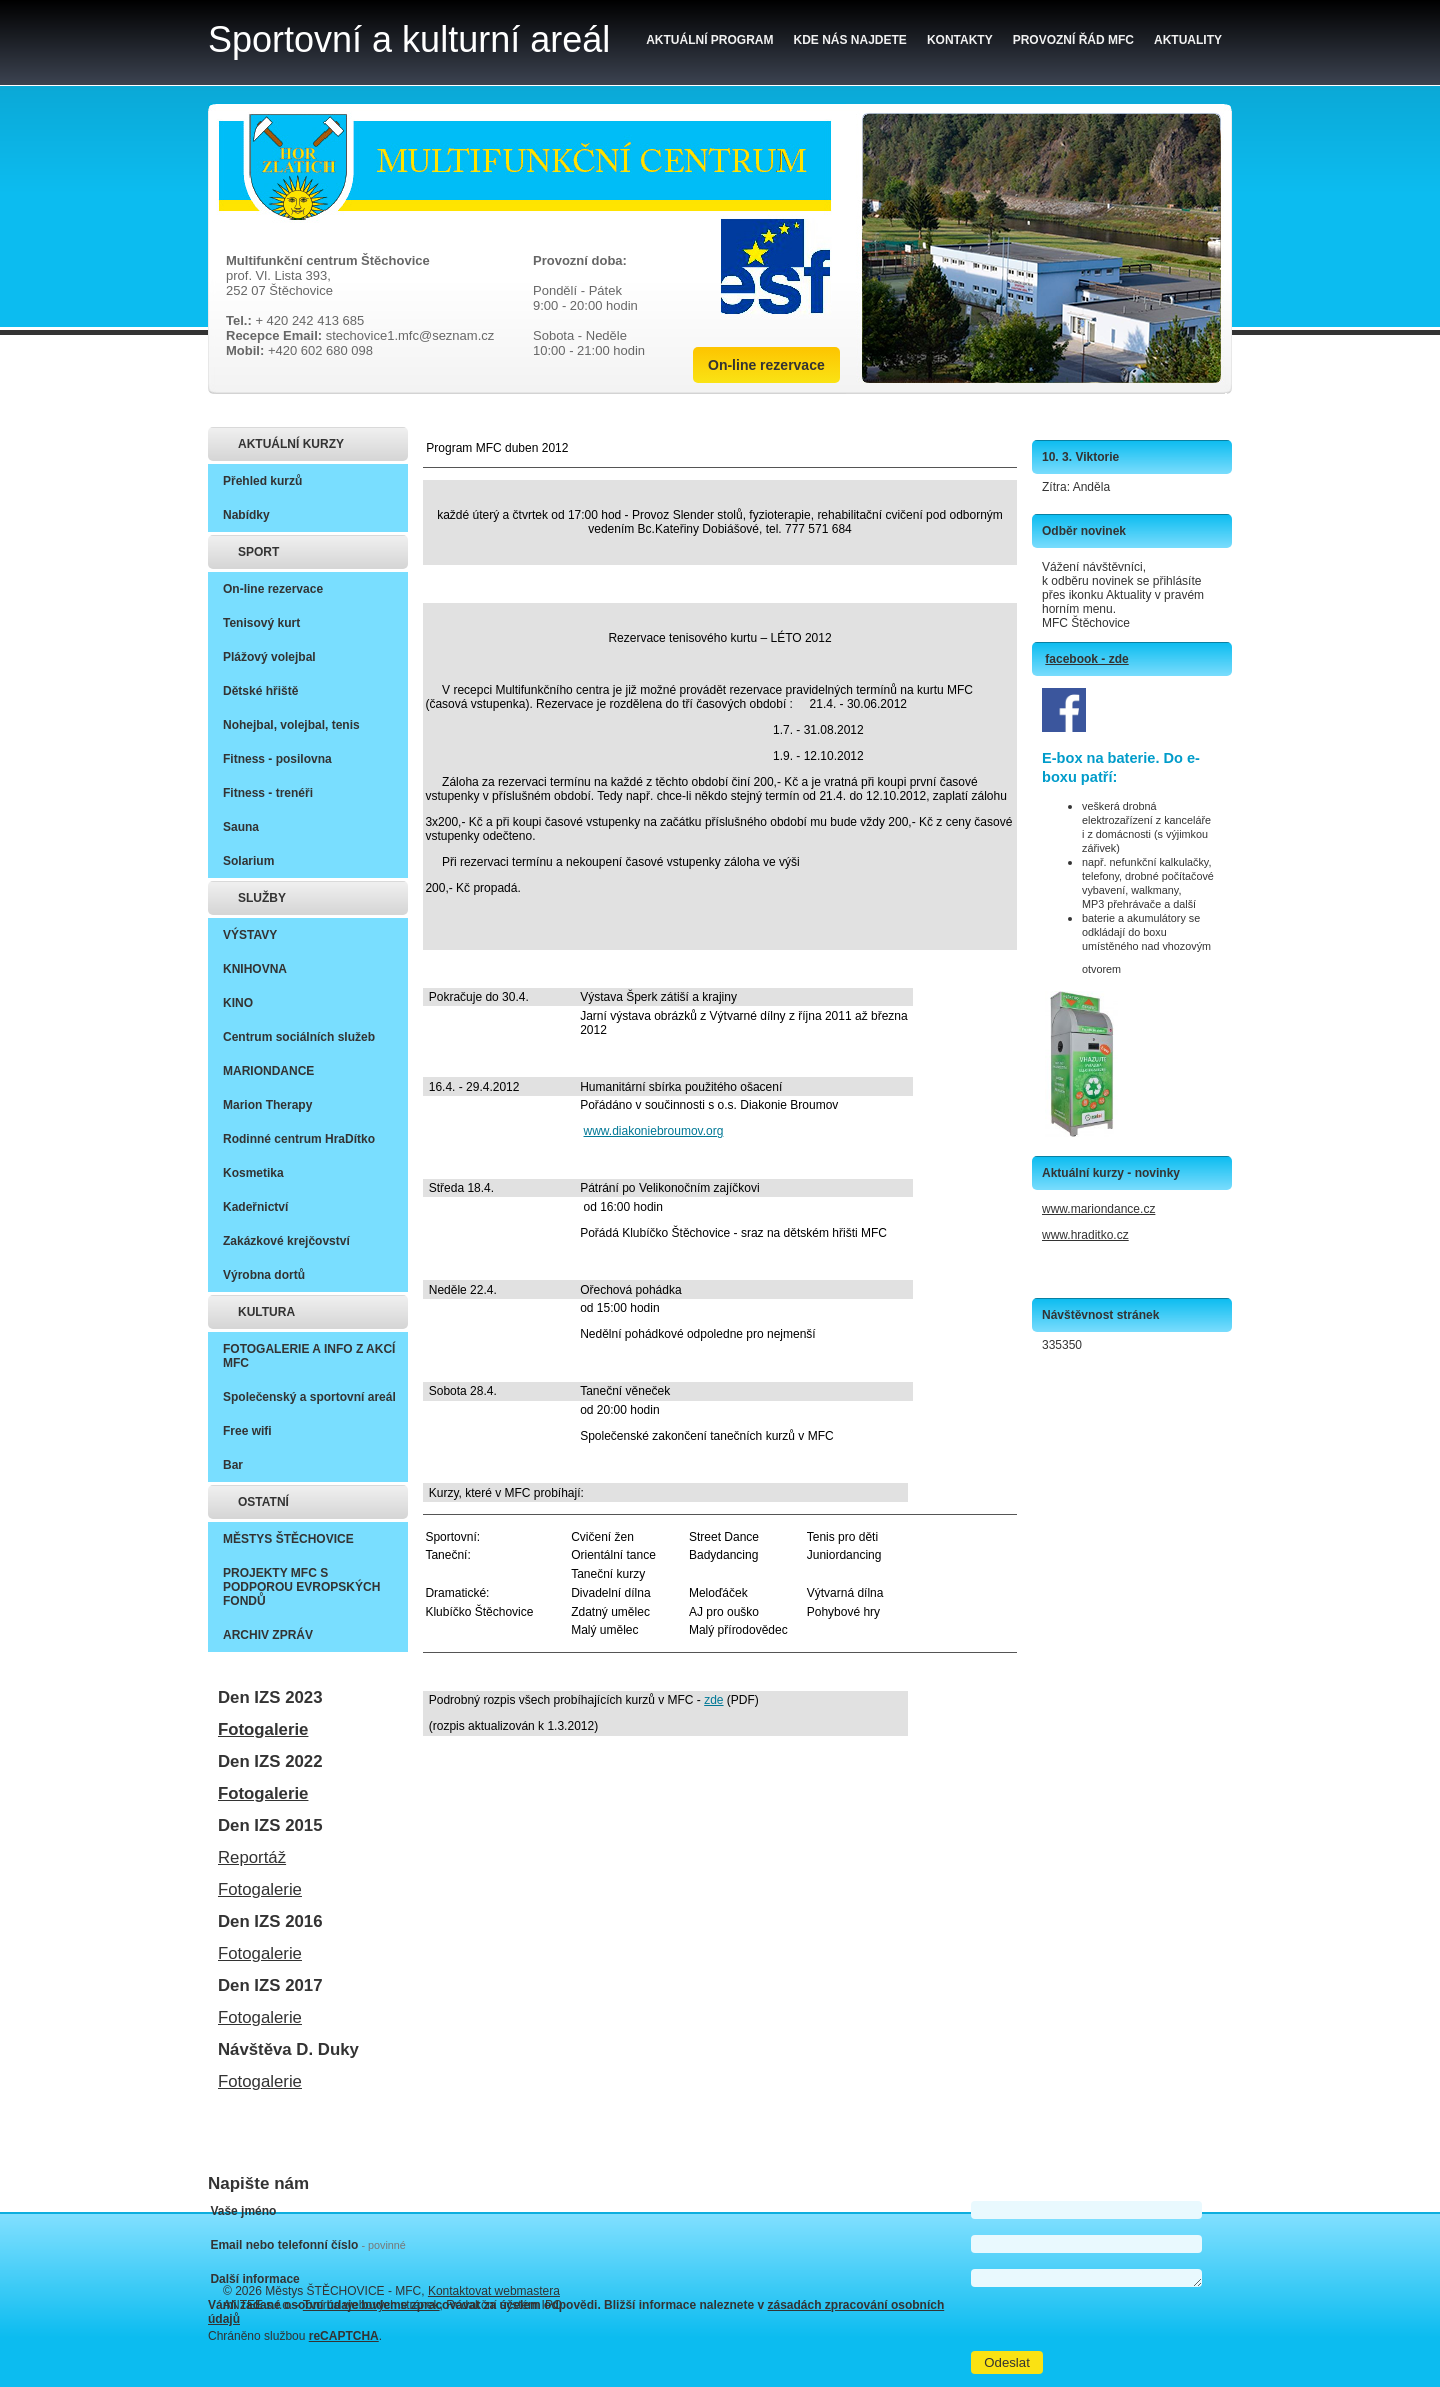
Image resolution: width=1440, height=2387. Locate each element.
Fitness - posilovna (277, 759)
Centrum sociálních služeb (299, 1037)
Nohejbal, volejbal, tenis (291, 725)
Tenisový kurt (261, 623)
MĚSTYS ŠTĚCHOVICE (288, 1539)
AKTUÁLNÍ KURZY (291, 444)
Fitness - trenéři (268, 793)
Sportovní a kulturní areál (409, 39)
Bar (233, 1465)
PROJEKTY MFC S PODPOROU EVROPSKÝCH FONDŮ (301, 1587)
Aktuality (1188, 40)
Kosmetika (253, 1173)
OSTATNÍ (263, 1502)
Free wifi (247, 1431)
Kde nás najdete (850, 40)
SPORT (258, 552)
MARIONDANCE (268, 1071)
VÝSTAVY (250, 935)
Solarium (248, 861)
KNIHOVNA (255, 969)
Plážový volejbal (269, 657)
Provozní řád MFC (1073, 40)
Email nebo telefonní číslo (307, 2245)
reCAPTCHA (344, 2336)
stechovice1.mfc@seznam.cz (410, 335)
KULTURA (266, 1312)
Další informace (254, 2279)
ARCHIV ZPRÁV (268, 1635)
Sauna (241, 827)
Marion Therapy (267, 1105)
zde (713, 1700)
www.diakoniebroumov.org (654, 1131)
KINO (238, 1003)
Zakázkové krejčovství (286, 1241)
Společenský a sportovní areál (309, 1397)
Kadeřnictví (255, 1207)
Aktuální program (709, 40)
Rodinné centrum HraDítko (299, 1139)
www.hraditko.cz (1085, 1235)
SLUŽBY (262, 898)
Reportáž (252, 1857)
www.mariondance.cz (1098, 1209)
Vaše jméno (243, 2211)
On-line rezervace (766, 365)
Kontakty (960, 40)
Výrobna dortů (264, 1275)
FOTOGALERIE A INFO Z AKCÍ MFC (309, 1356)
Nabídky (246, 515)
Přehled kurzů (262, 481)
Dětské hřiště (260, 691)
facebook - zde (1086, 659)
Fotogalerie (263, 1729)
